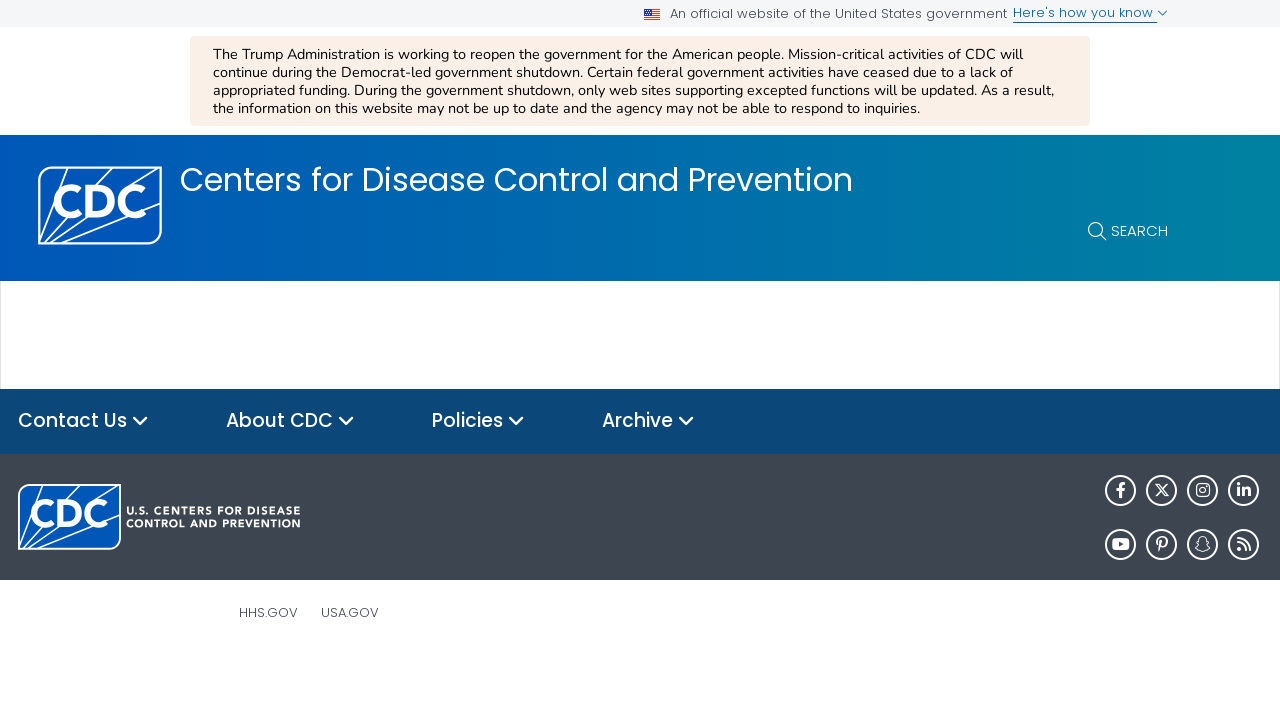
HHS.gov (268, 612)
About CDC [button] (290, 421)
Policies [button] (478, 421)
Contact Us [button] (83, 421)
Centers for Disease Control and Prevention (516, 180)
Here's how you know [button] (1090, 12)
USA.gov (350, 612)
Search (1139, 230)
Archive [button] (648, 421)
